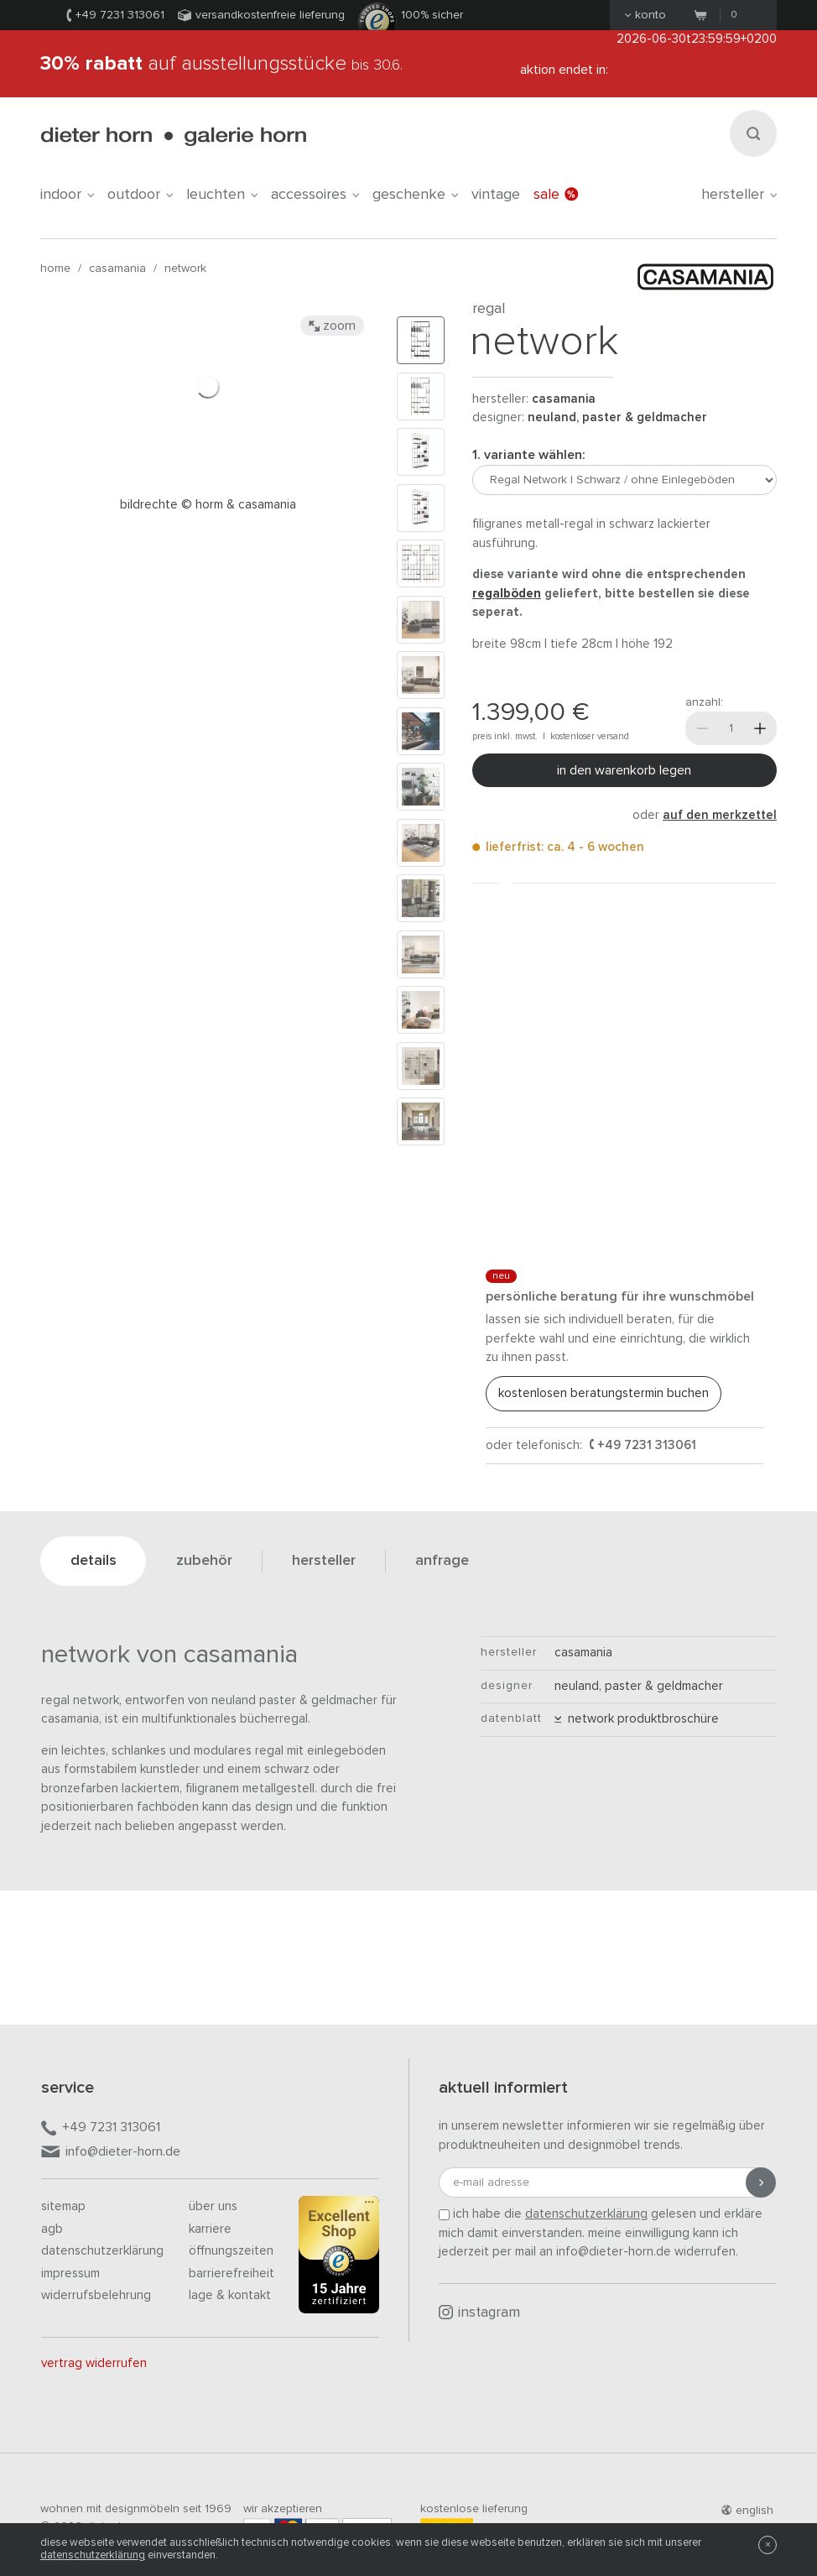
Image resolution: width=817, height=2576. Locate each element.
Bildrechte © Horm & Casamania (208, 504)
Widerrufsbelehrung (96, 2295)
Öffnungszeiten (231, 2251)
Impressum (70, 2273)
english (747, 2510)
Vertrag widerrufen (94, 2363)
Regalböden (506, 593)
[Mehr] (760, 728)
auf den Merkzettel (720, 815)
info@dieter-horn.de (110, 2153)
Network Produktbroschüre (636, 1719)
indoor (67, 194)
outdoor (140, 194)
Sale (555, 194)
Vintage (495, 194)
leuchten (222, 194)
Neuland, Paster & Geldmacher (617, 417)
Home (55, 268)
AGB (52, 2229)
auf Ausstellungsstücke (221, 64)
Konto (645, 15)
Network (185, 268)
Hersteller (739, 194)
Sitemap (63, 2206)
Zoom (332, 325)
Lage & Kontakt (230, 2295)
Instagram (479, 2312)
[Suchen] (753, 133)
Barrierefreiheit (231, 2273)
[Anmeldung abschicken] (761, 2182)
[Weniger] (702, 728)
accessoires (315, 194)
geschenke (415, 194)
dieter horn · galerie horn (173, 136)
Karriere (210, 2229)
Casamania (117, 268)
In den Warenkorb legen (624, 770)
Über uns (213, 2206)
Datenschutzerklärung (102, 2251)
